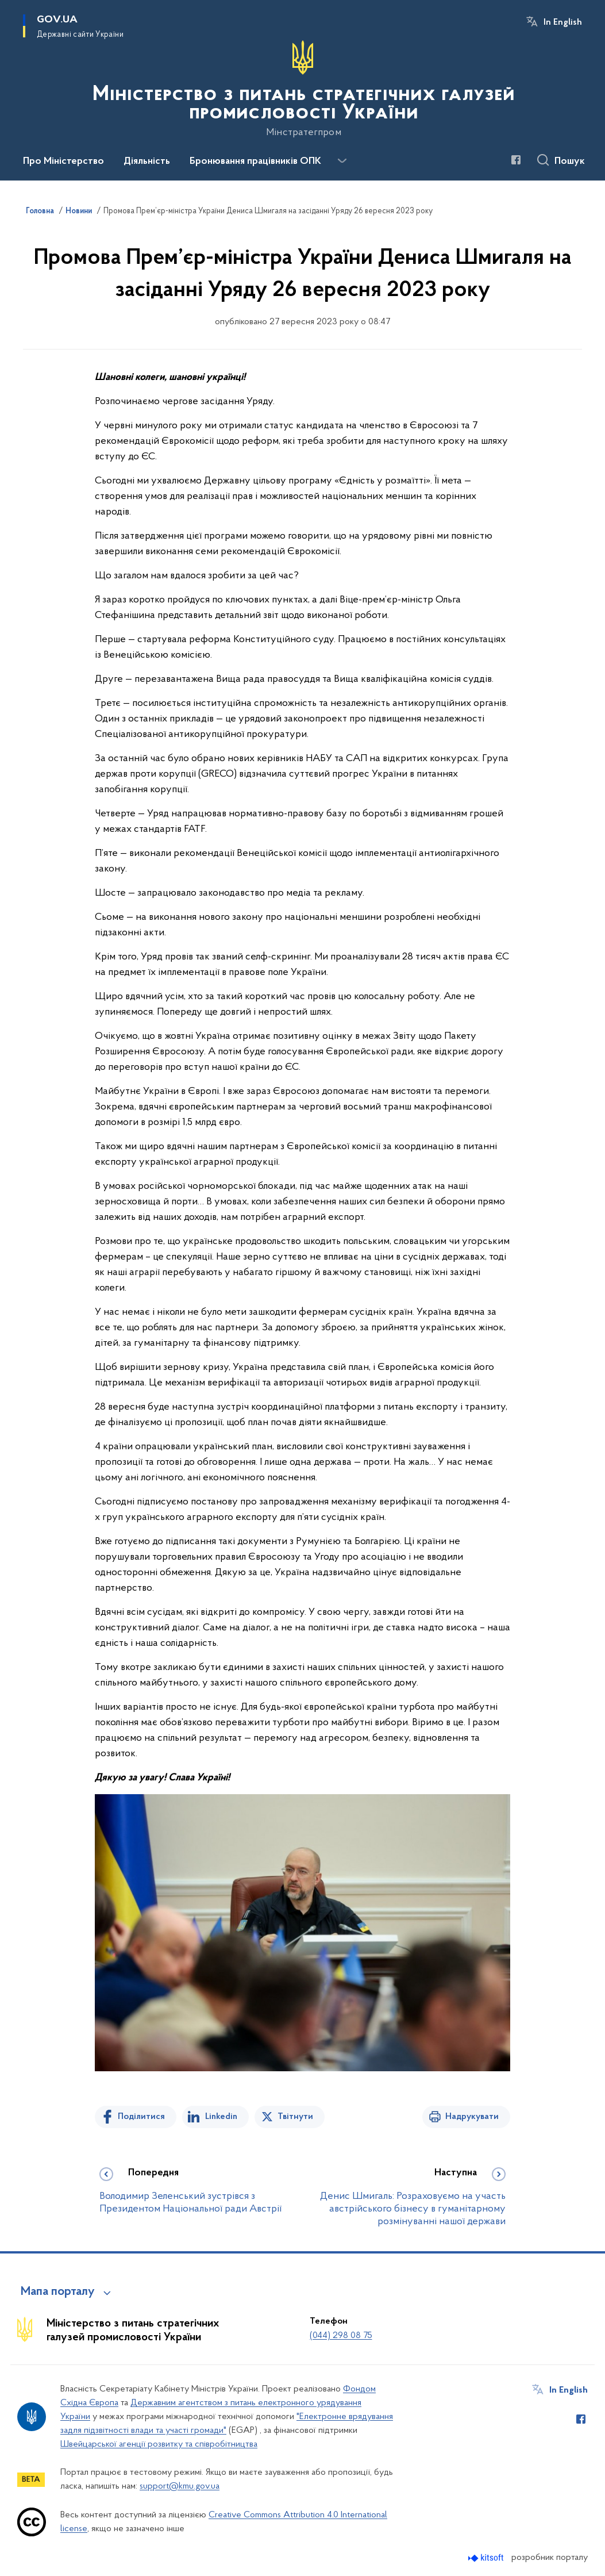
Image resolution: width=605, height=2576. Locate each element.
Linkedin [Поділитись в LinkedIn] (221, 2116)
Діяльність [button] (147, 161)
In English (563, 22)
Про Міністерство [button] (63, 161)
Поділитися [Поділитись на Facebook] (141, 2116)
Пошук (569, 161)
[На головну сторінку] (302, 89)
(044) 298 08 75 (341, 2335)
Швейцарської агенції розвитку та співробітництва (158, 2444)
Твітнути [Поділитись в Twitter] (295, 2116)
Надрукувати (472, 2116)
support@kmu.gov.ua (179, 2486)
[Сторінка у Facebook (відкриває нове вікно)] (516, 160)
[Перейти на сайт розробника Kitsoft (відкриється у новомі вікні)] (487, 2558)
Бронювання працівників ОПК (255, 161)
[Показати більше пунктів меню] (341, 161)
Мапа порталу (58, 2292)
